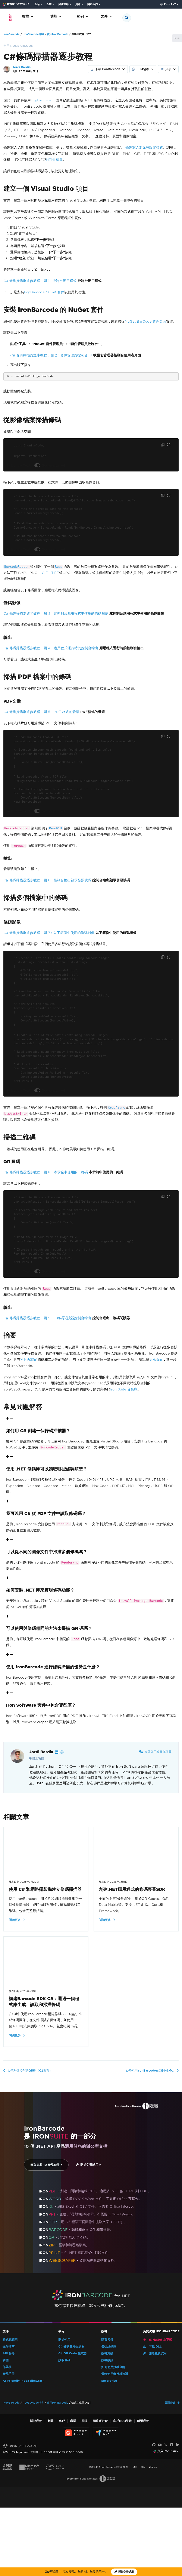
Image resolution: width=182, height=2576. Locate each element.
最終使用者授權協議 (114, 2374)
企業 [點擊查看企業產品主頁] (48, 4)
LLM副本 (140, 69)
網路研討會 (100, 2421)
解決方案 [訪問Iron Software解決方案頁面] (63, 4)
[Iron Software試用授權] (124, 2572)
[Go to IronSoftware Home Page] (16, 4)
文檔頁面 (156, 1359)
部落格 (7, 2367)
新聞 (50, 2421)
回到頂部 (170, 2402)
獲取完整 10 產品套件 (46, 2165)
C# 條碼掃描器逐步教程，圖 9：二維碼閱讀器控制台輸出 (47, 1318)
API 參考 (9, 2353)
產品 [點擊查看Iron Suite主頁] (37, 4)
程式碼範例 (10, 2339)
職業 (73, 2421)
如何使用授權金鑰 (113, 2367)
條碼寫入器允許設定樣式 (144, 147)
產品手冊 (9, 2374)
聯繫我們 (143, 2421)
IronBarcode (41, 100)
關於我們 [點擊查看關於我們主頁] (92, 4)
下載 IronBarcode (105, 69)
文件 (106, 16)
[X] (165, 2445)
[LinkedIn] (177, 2445)
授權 (28, 16)
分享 (166, 69)
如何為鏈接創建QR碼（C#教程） (29, 2070)
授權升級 (107, 2353)
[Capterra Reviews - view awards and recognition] (106, 2433)
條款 (135, 2467)
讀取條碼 (64, 2360)
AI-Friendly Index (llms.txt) (23, 2380)
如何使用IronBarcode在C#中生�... (150, 2070)
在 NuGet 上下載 (157, 2339)
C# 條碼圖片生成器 (71, 2346)
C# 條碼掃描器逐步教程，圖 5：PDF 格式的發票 (41, 712)
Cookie (153, 2467)
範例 (82, 16)
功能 (56, 16)
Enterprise (109, 2380)
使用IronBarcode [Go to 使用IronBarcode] (57, 34)
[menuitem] (39, 4)
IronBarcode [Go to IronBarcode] (11, 34)
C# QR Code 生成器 (72, 2353)
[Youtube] (160, 2445)
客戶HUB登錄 (122, 2421)
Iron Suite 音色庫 (123, 1389)
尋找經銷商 (108, 2346)
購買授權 (107, 2339)
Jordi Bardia (21, 67)
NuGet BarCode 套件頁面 (145, 321)
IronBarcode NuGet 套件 (44, 292)
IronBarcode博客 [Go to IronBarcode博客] (33, 34)
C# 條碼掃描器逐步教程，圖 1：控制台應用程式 (39, 281)
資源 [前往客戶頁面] (78, 4)
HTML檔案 (54, 160)
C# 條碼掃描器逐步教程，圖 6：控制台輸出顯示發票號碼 (47, 880)
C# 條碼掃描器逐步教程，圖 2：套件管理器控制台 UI (51, 355)
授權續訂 (107, 2360)
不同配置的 (29, 1359)
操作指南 (9, 2346)
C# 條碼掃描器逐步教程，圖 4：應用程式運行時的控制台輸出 (50, 648)
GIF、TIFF (50, 573)
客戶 (62, 2421)
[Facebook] (171, 2445)
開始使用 (64, 2339)
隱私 (143, 2467)
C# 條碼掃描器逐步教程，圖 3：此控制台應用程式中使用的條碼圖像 (55, 613)
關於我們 (36, 2421)
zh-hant (168, 4)
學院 (84, 2421)
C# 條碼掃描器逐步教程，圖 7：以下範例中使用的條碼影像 (48, 933)
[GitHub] (154, 2445)
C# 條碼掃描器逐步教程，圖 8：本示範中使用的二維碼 (45, 1172)
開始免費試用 (88, 2164)
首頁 (10, 17)
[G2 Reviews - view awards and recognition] (76, 2433)
